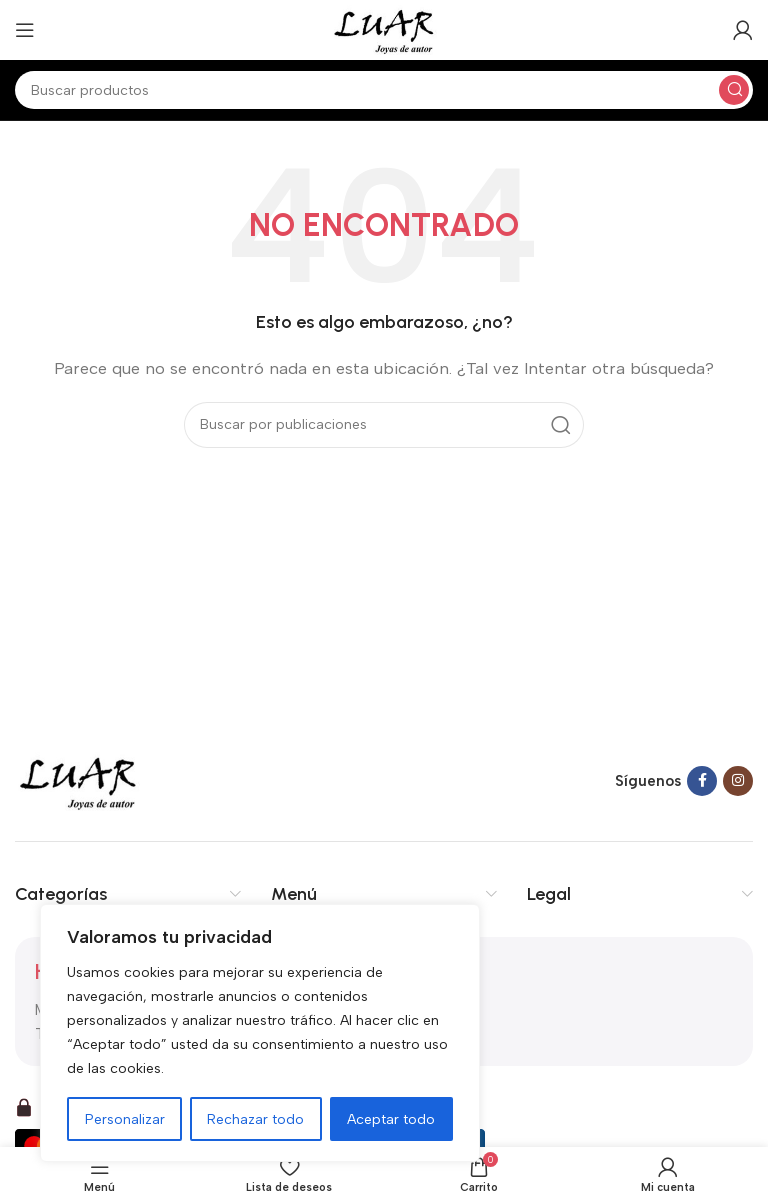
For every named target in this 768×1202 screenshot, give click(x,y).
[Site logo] (383, 29)
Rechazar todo (256, 1118)
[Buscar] (384, 90)
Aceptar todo (392, 1118)
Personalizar (125, 1118)
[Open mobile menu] (25, 30)
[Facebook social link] (702, 781)
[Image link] (78, 780)
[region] (260, 1033)
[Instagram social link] (738, 781)
